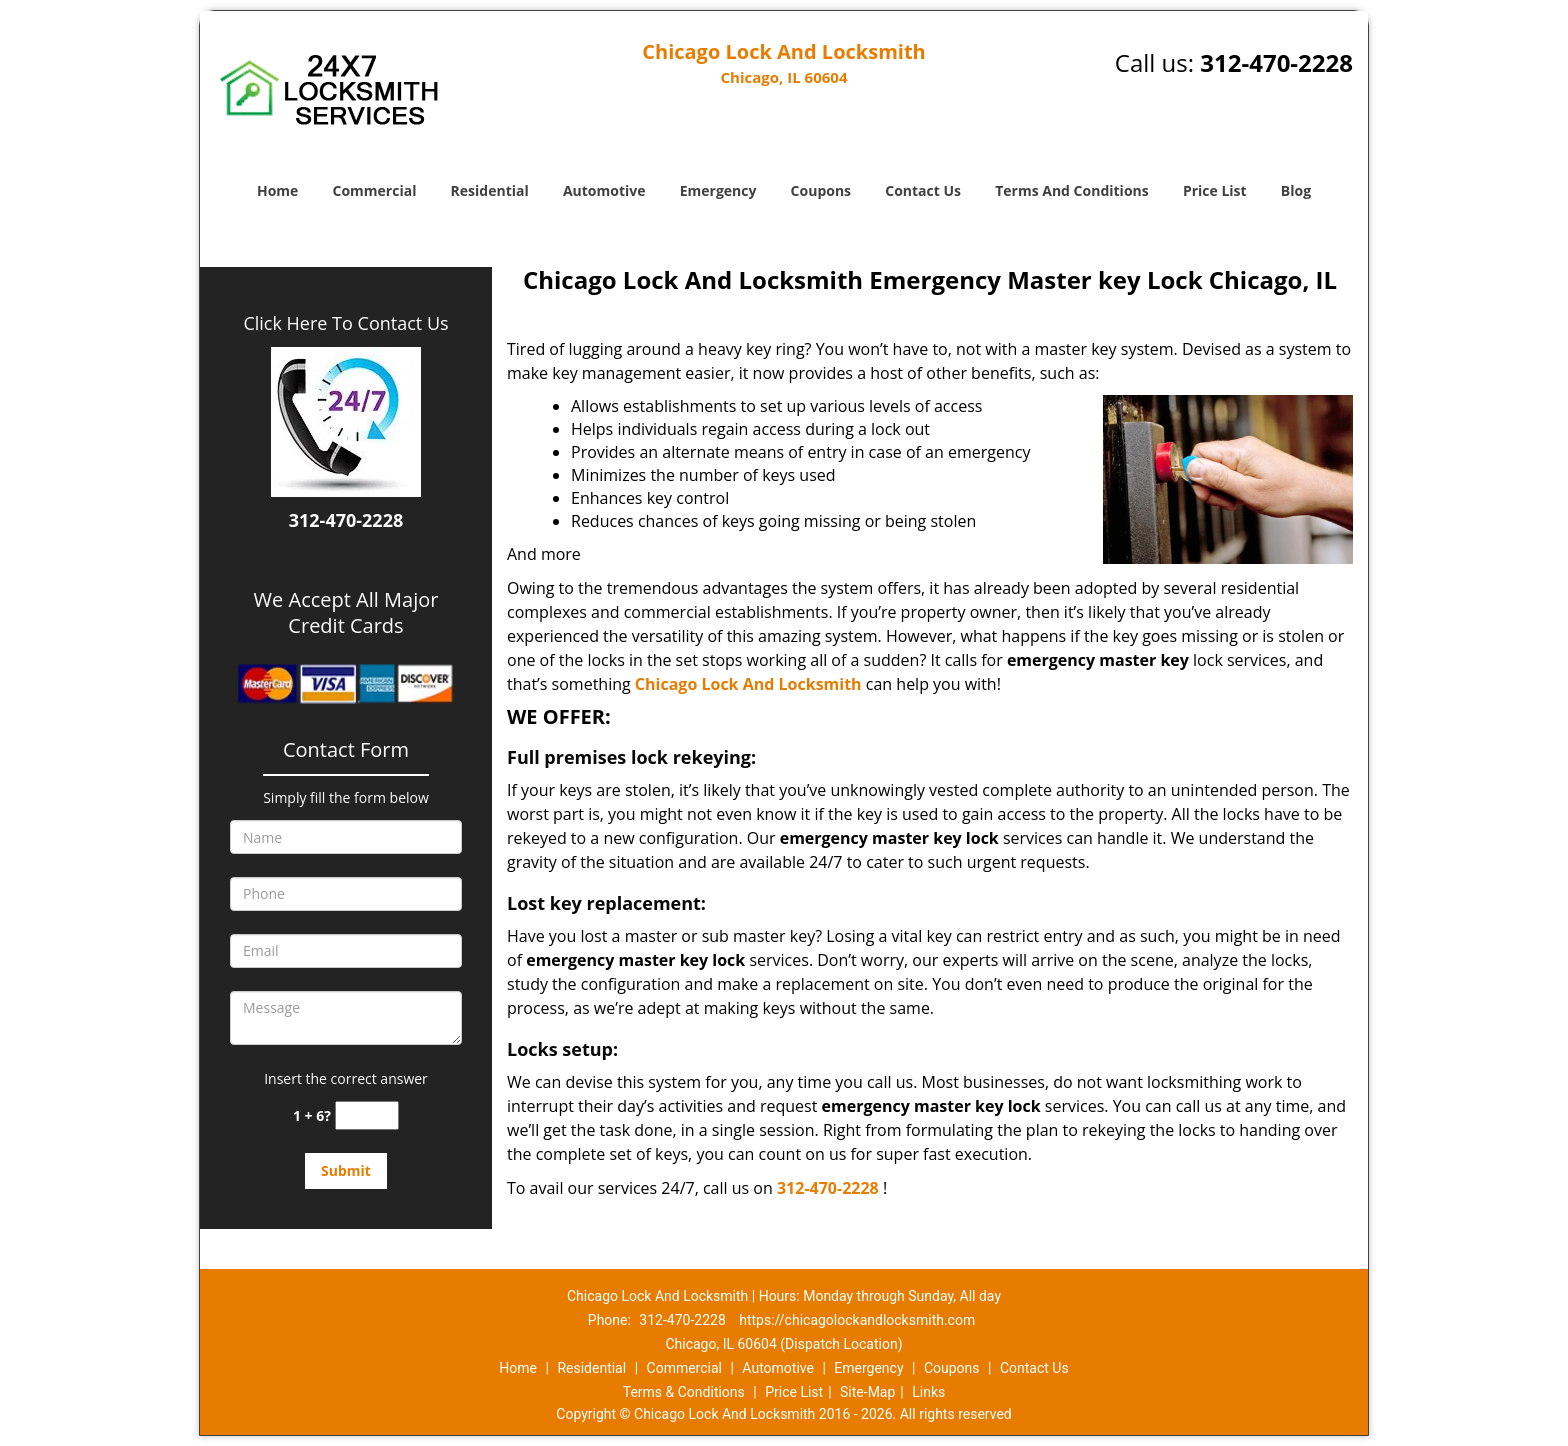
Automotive (604, 190)
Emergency (718, 190)
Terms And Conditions (1072, 190)
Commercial (375, 190)
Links (928, 1392)
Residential (490, 190)
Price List (1215, 190)
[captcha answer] (367, 1115)
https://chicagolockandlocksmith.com (857, 1320)
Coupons (821, 190)
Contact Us (923, 190)
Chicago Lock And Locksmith (748, 684)
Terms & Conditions (684, 1392)
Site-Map (867, 1392)
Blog (1296, 190)
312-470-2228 (1276, 62)
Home (277, 190)
